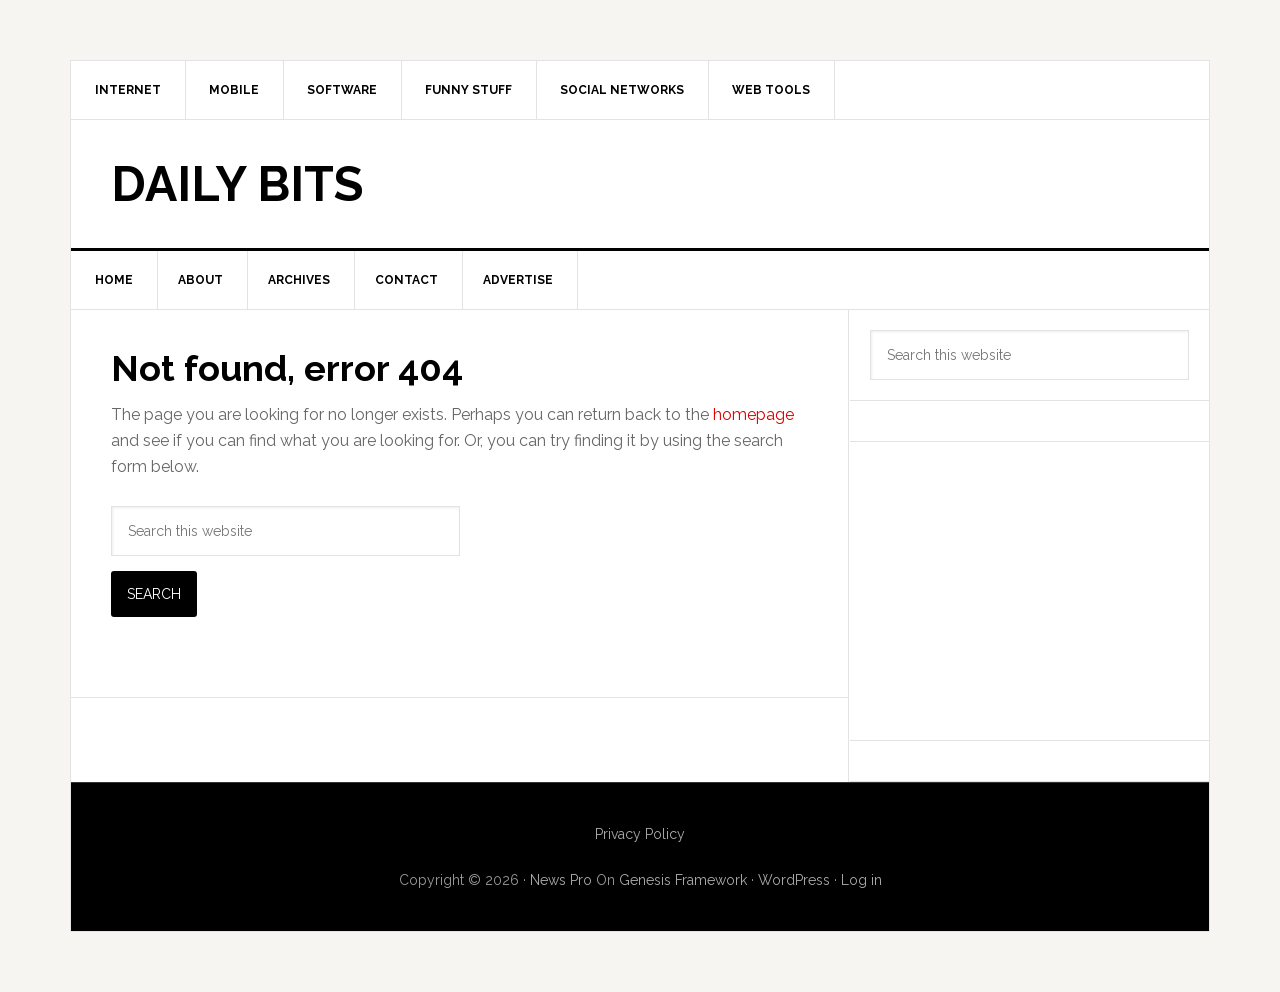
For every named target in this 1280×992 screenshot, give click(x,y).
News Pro (561, 880)
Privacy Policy (640, 834)
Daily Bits (237, 184)
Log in (861, 880)
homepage (753, 414)
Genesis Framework (683, 880)
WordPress (794, 880)
